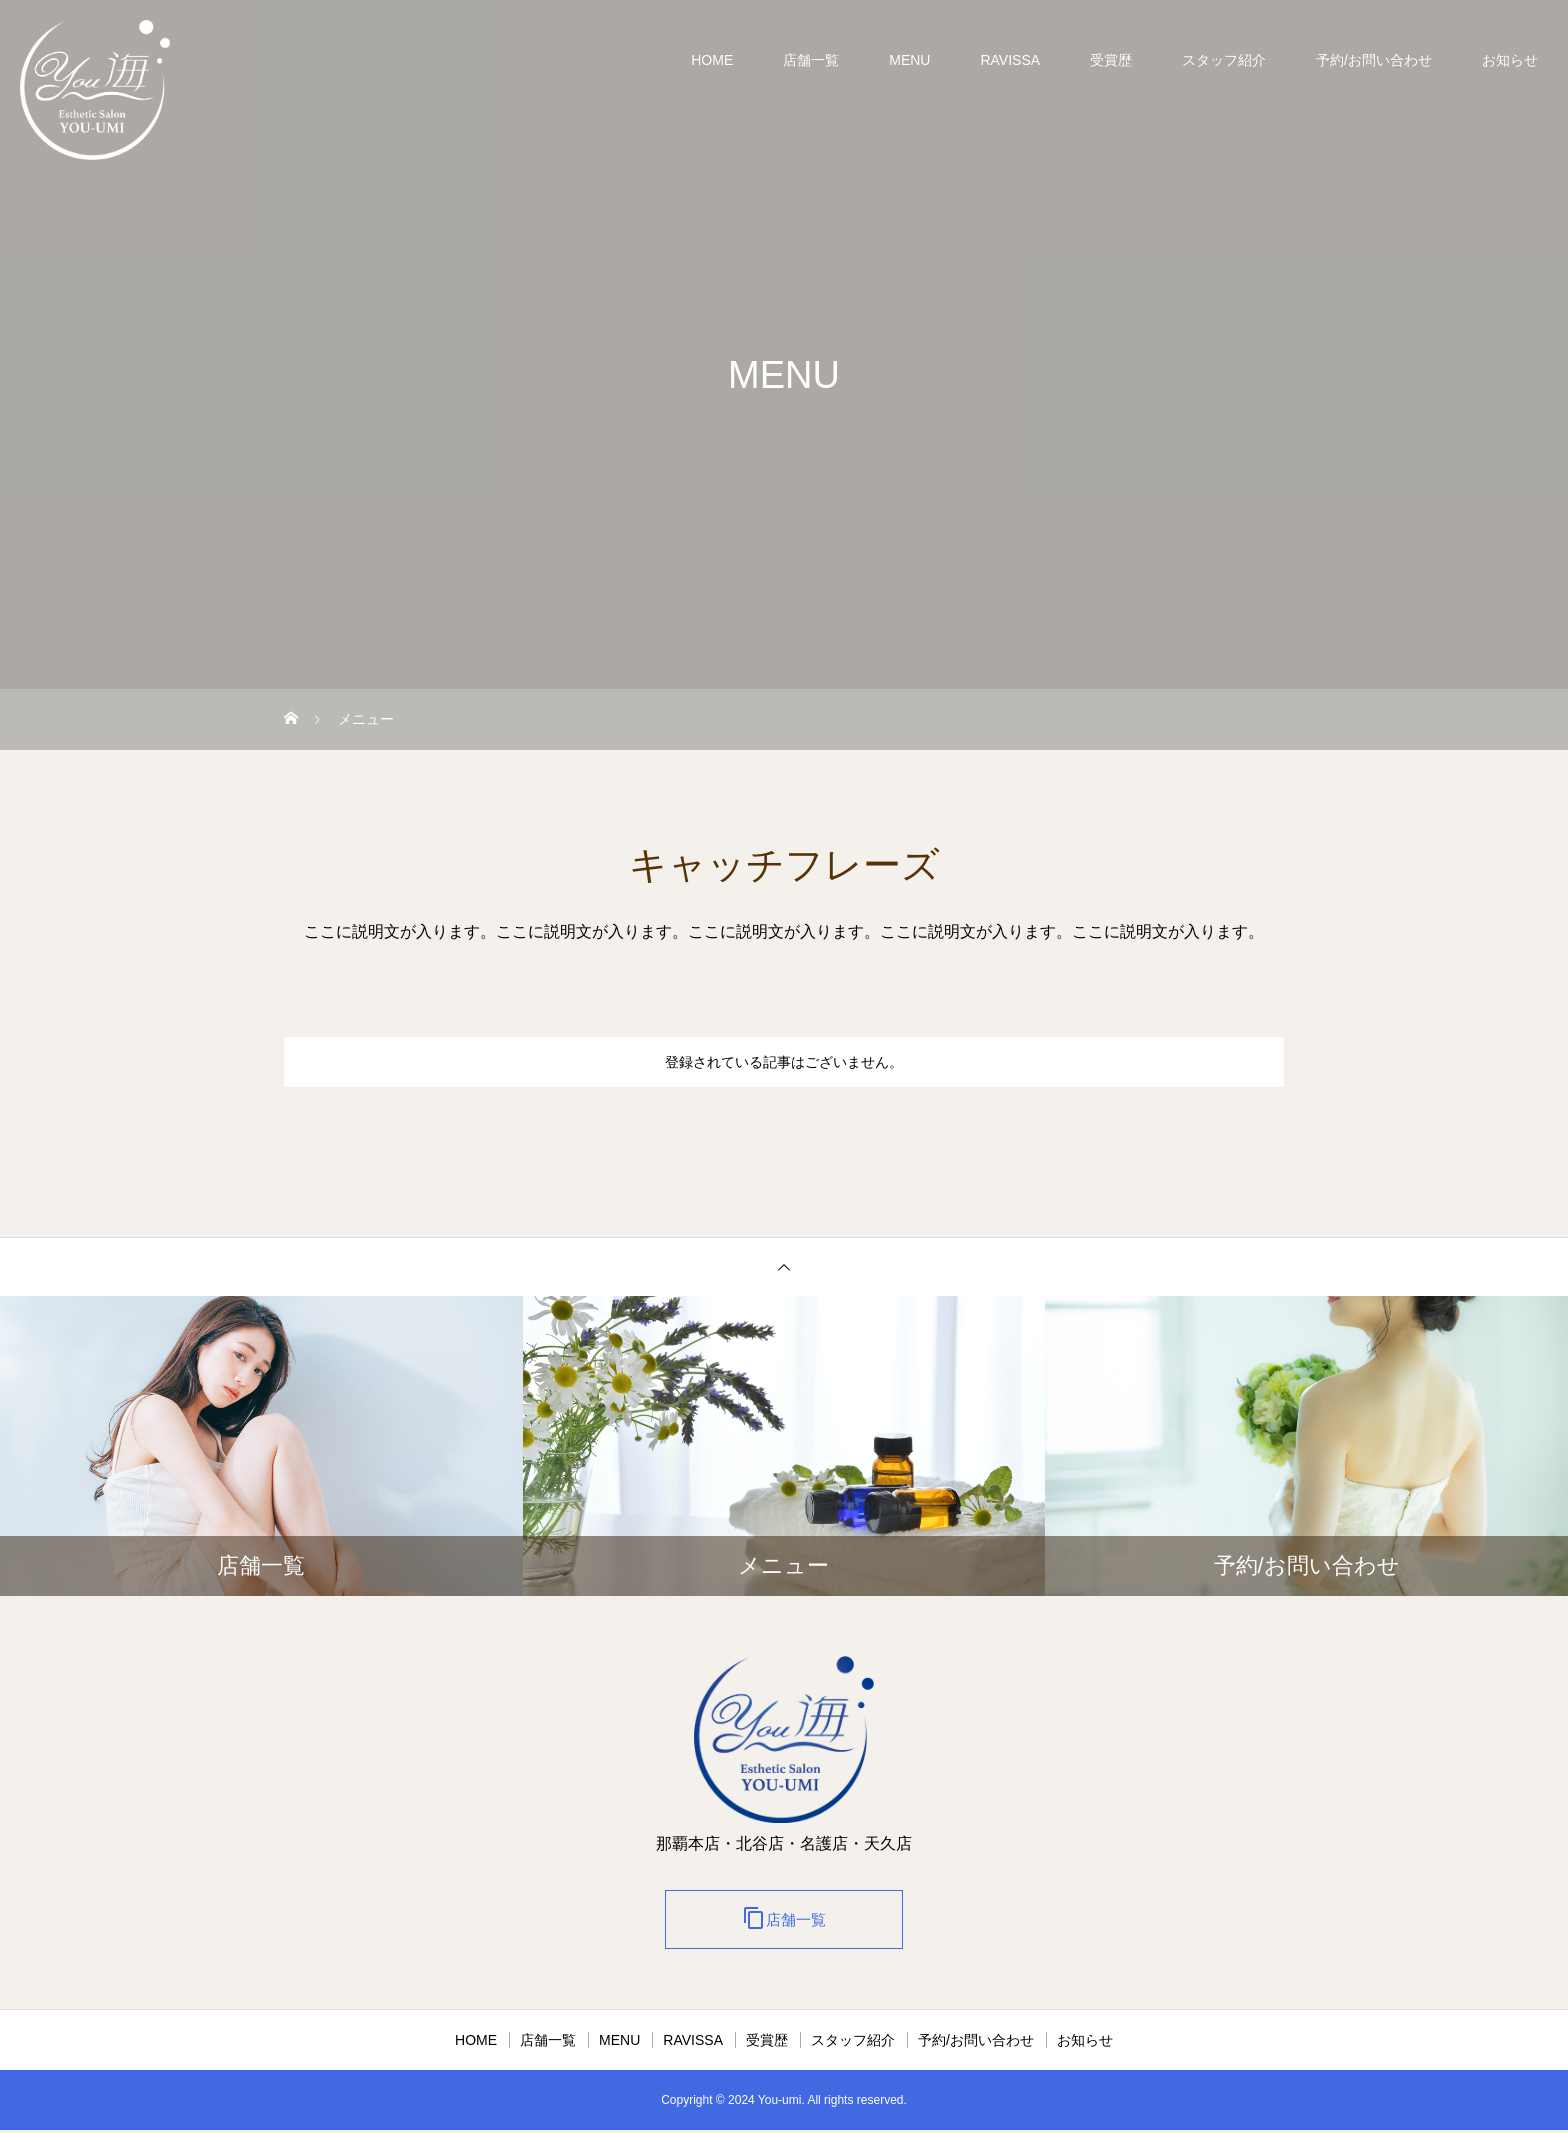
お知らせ (1510, 60)
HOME (712, 60)
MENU (909, 60)
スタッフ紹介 (1224, 60)
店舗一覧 (811, 60)
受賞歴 (1111, 60)
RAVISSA (1010, 60)
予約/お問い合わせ (1374, 60)
